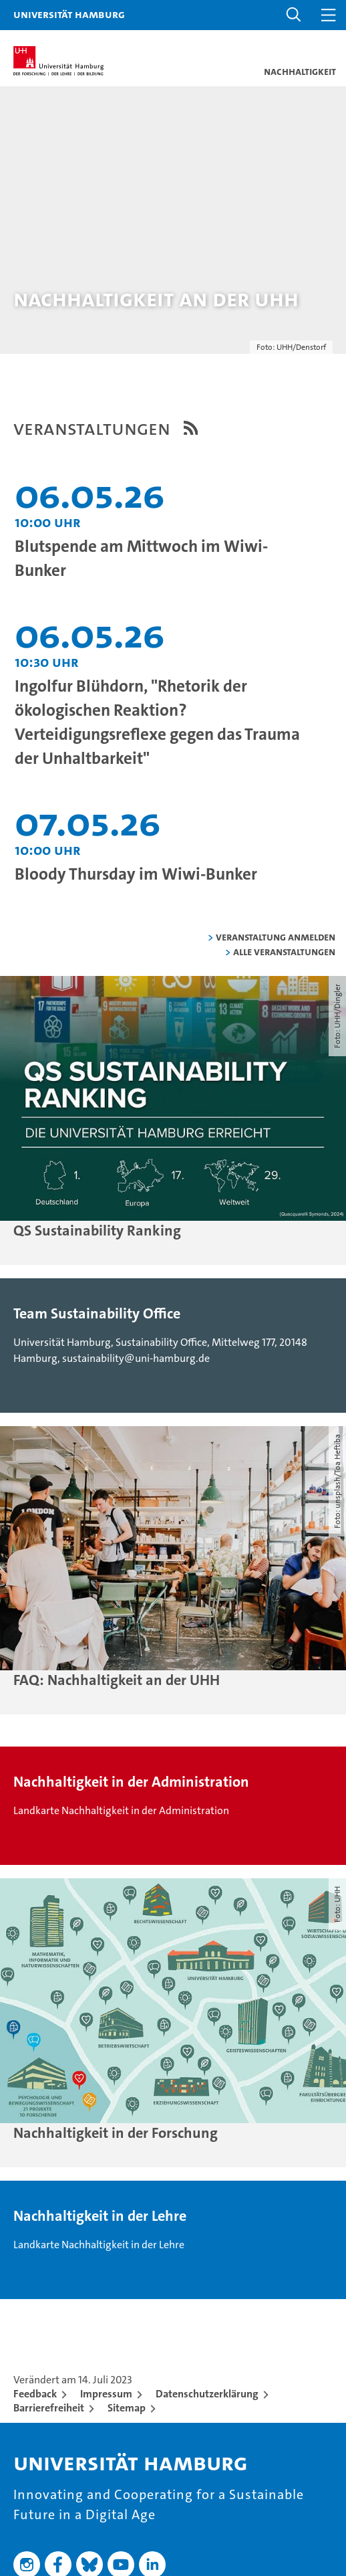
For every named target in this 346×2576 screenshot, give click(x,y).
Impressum (106, 2394)
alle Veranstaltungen (284, 952)
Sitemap (127, 2408)
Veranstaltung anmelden (275, 937)
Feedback (35, 2394)
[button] (294, 15)
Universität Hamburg (69, 14)
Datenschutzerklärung (207, 2394)
